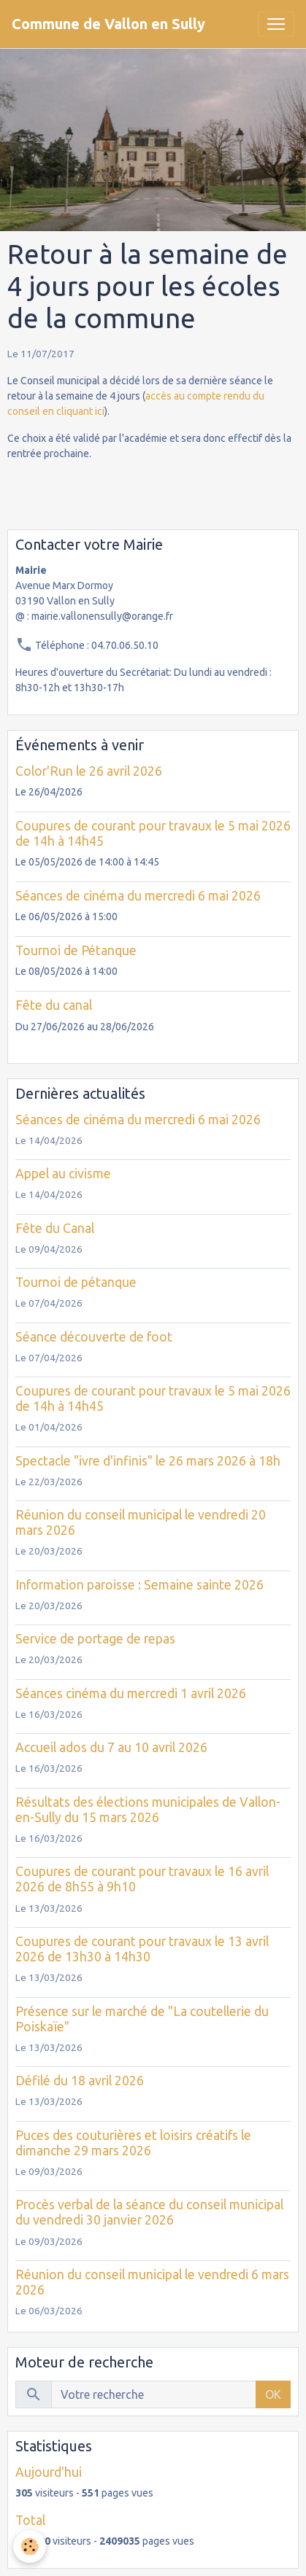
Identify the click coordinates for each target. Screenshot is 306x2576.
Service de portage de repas (95, 1639)
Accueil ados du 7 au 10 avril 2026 (111, 1747)
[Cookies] (29, 2546)
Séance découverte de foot (93, 1337)
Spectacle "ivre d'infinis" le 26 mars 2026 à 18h (147, 1461)
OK (273, 2394)
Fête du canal (53, 1005)
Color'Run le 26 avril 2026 (88, 771)
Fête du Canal (54, 1228)
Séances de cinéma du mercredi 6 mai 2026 (138, 896)
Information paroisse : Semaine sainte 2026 (139, 1585)
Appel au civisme (63, 1173)
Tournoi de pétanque (76, 1282)
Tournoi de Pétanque (76, 950)
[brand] (108, 24)
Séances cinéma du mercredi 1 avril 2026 (130, 1693)
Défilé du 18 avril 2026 (79, 2080)
